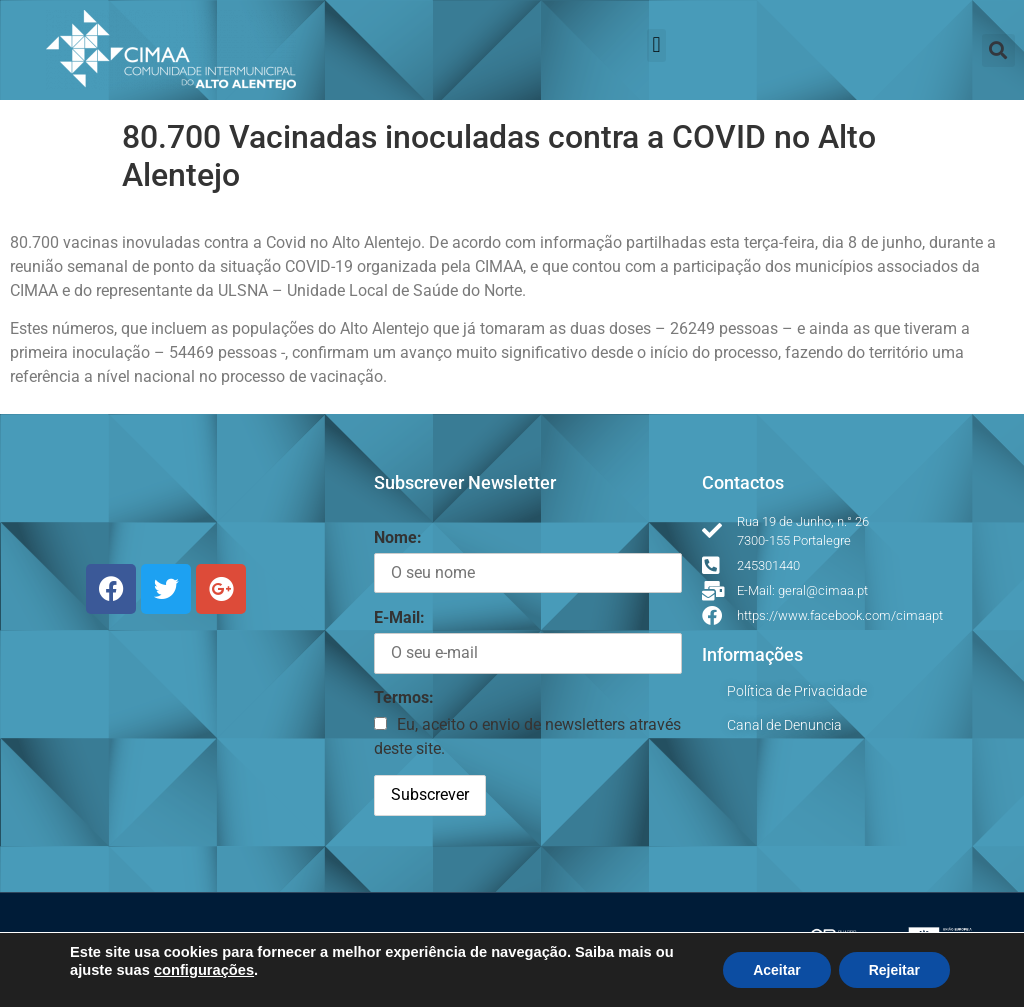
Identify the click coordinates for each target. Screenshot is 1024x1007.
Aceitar (776, 970)
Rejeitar (894, 970)
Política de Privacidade (797, 691)
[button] (656, 45)
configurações (204, 970)
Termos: (404, 697)
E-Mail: (399, 617)
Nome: (398, 537)
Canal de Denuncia (784, 725)
